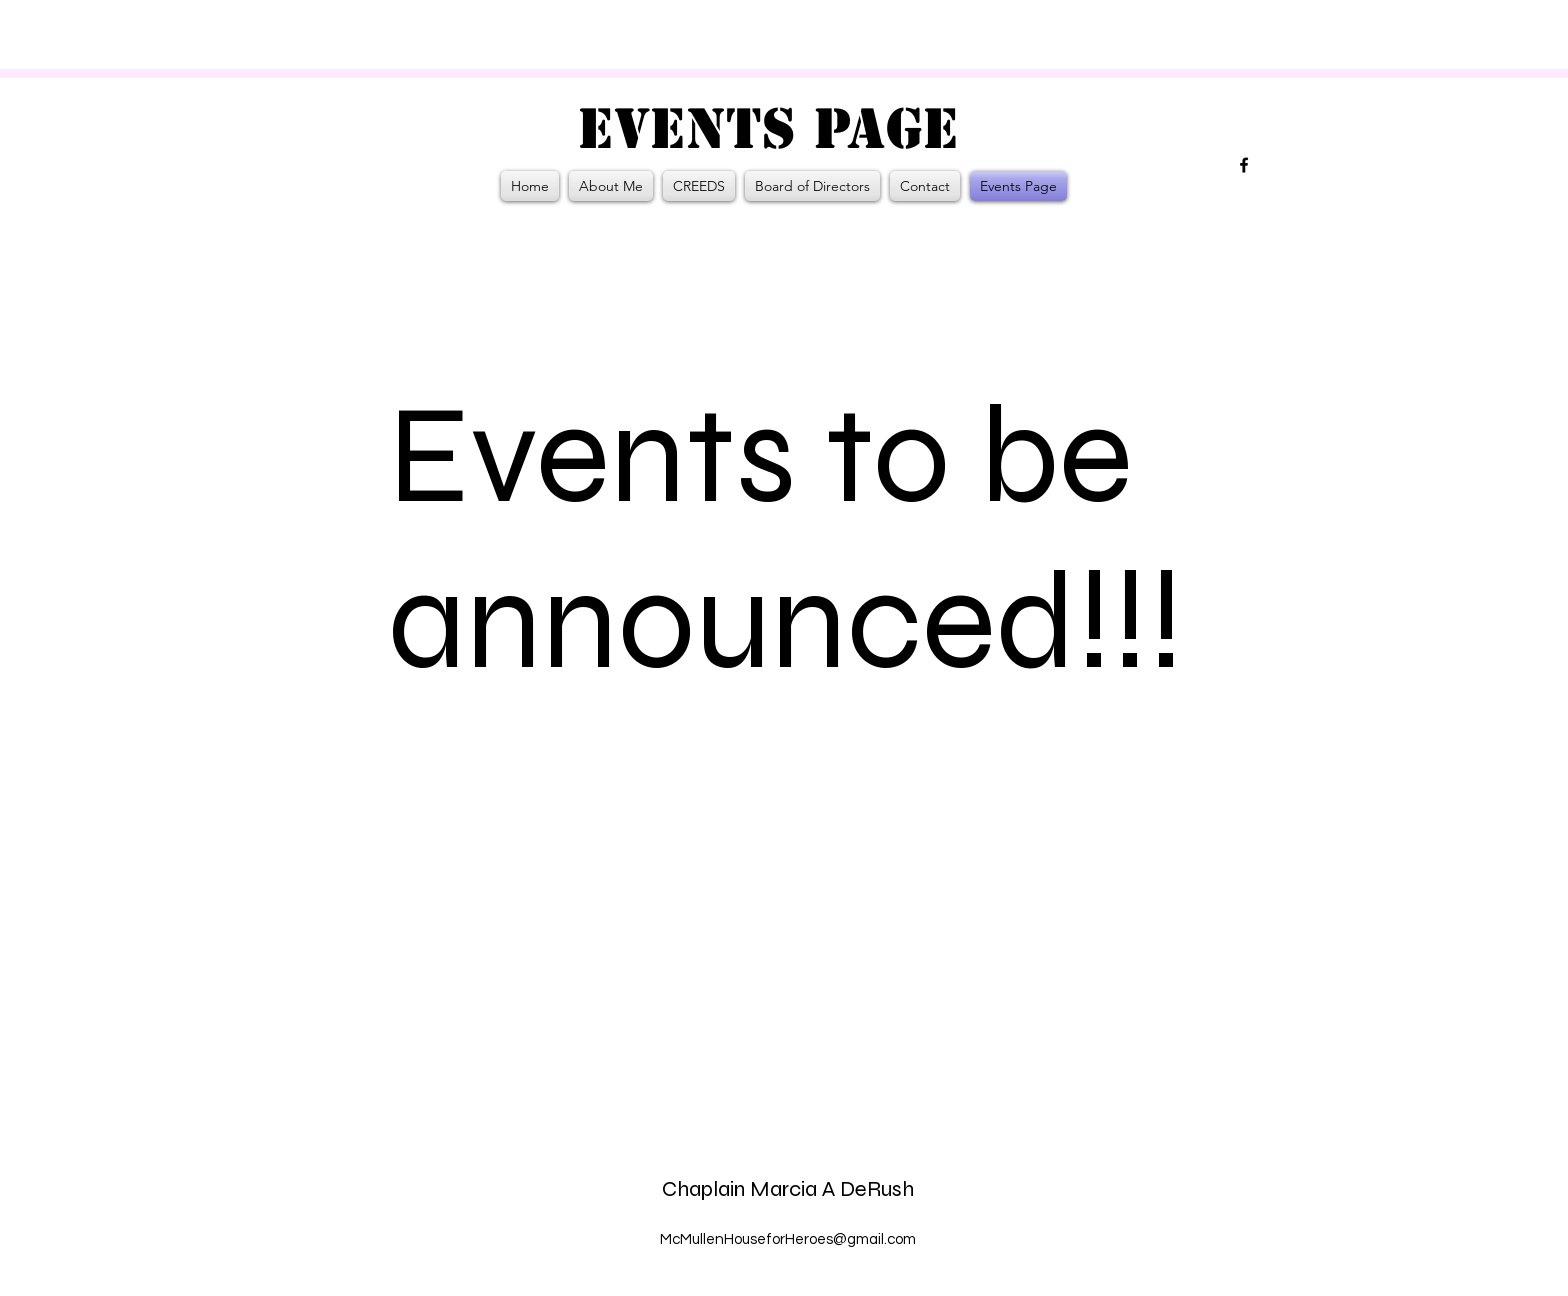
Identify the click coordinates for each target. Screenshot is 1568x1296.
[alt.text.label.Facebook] (1244, 165)
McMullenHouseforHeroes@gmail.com (788, 1239)
